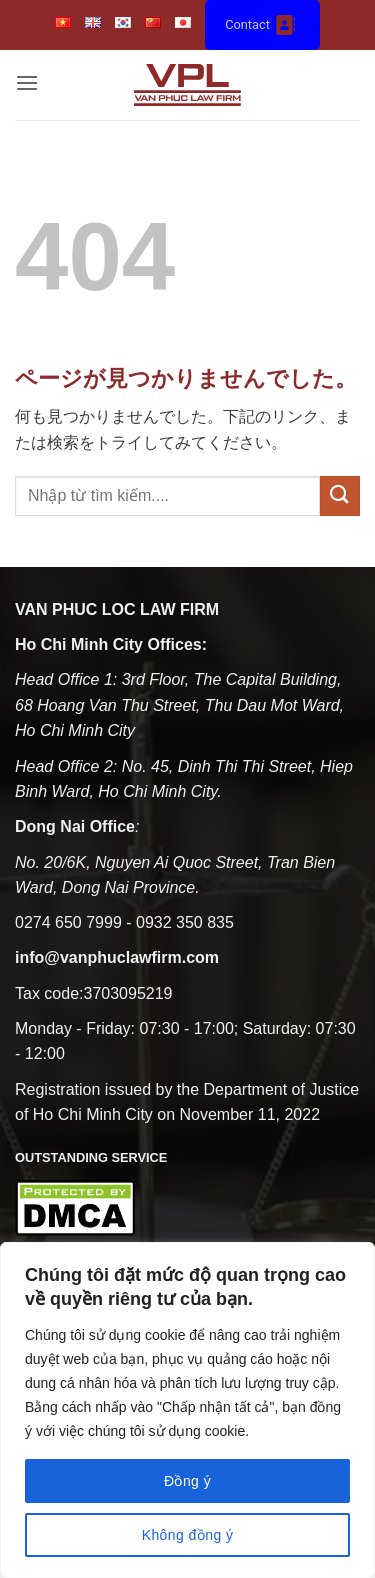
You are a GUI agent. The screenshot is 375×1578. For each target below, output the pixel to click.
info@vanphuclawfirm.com (117, 957)
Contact (262, 25)
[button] (27, 84)
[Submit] (340, 495)
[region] (187, 1410)
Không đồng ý (188, 1535)
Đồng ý (187, 1481)
